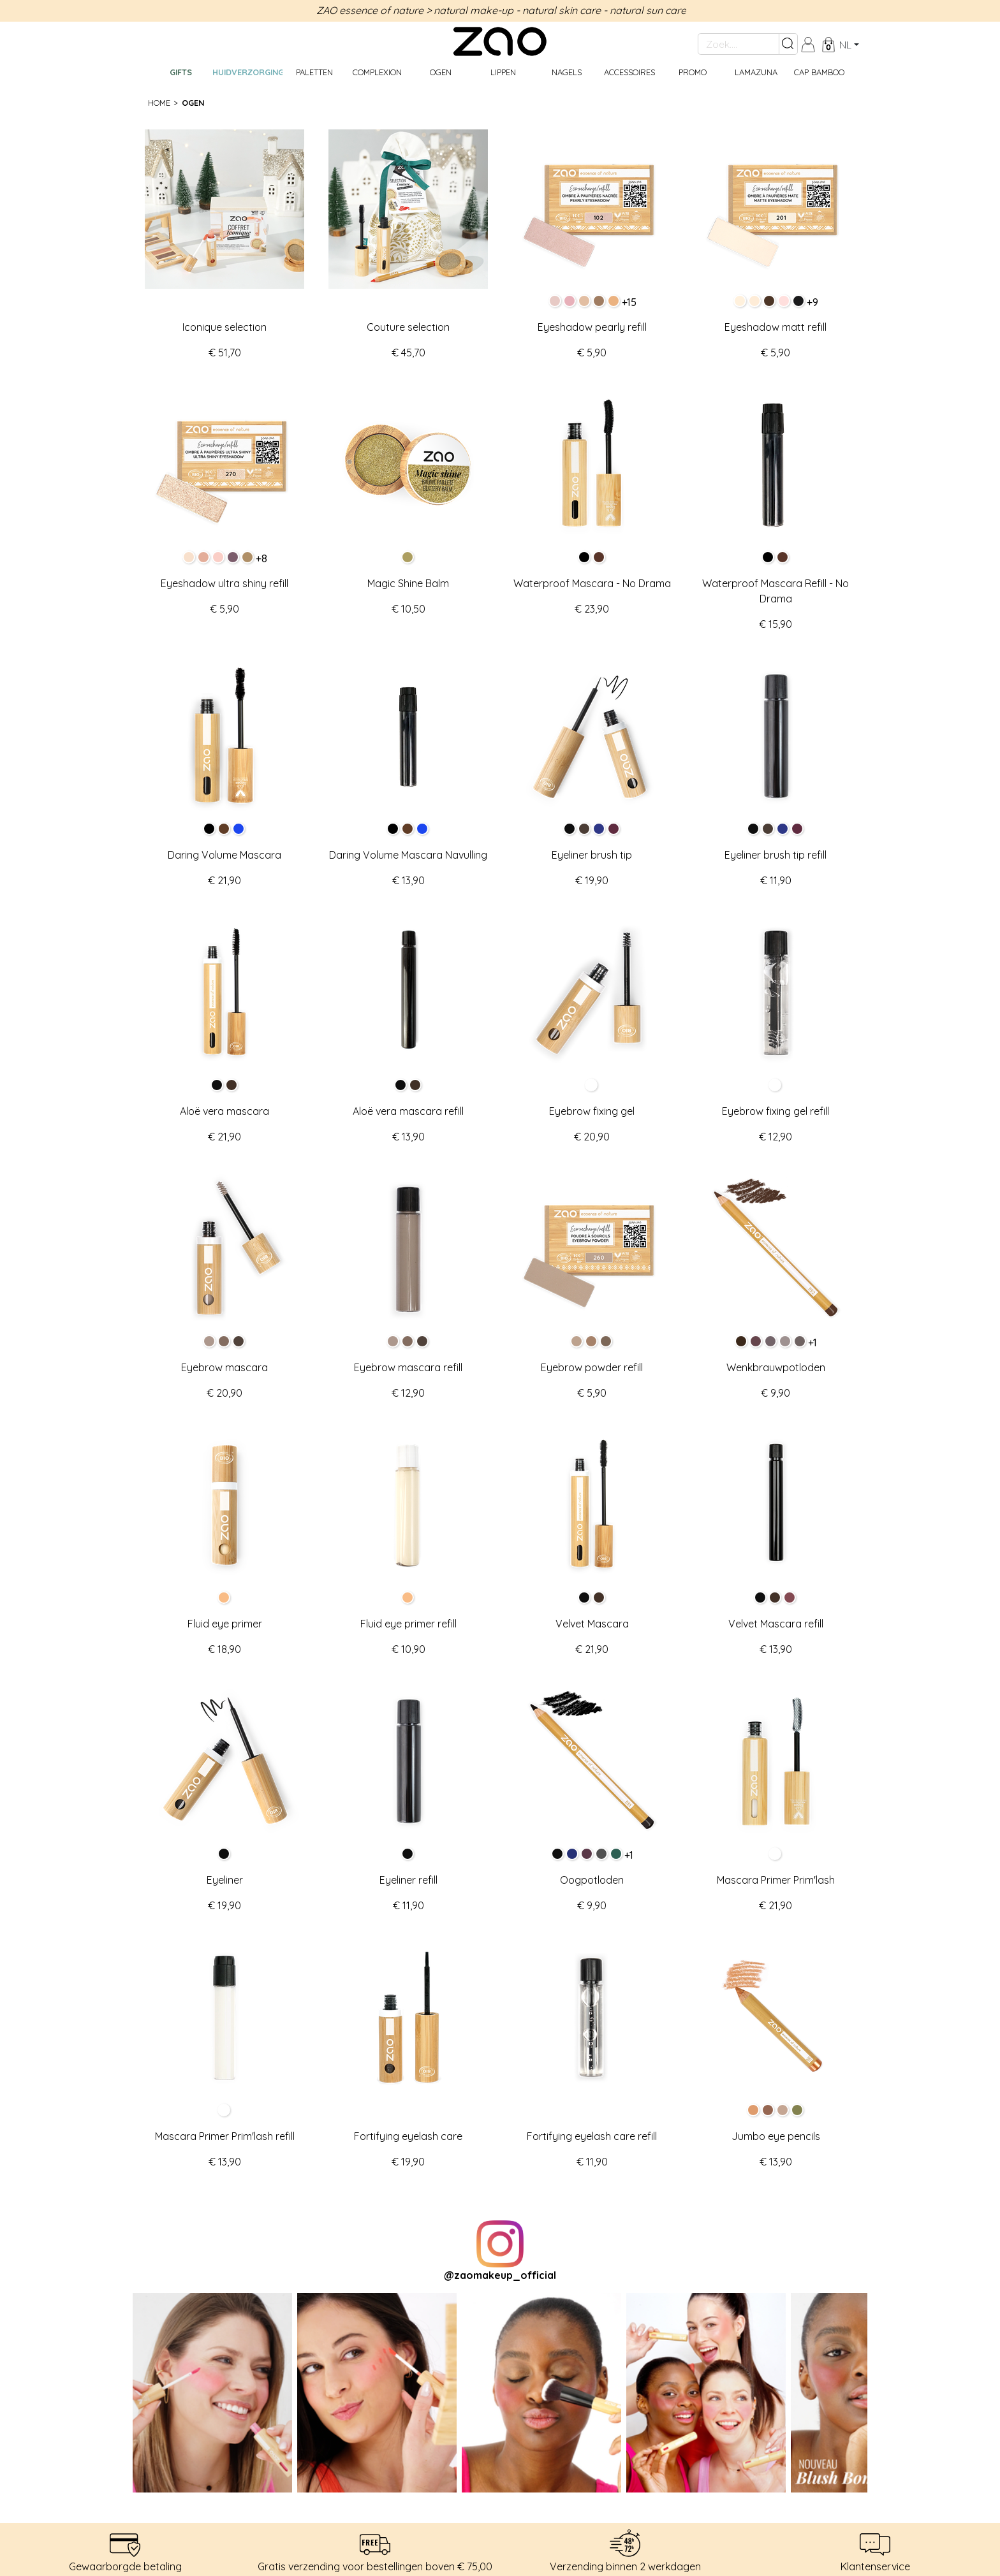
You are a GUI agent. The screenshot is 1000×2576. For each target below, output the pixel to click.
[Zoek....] (738, 44)
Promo (693, 72)
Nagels (567, 72)
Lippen (503, 72)
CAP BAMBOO (819, 72)
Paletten (314, 72)
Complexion (377, 72)
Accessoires (629, 72)
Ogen (441, 72)
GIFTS (181, 72)
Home (159, 103)
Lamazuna (756, 72)
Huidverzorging (247, 72)
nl (845, 44)
